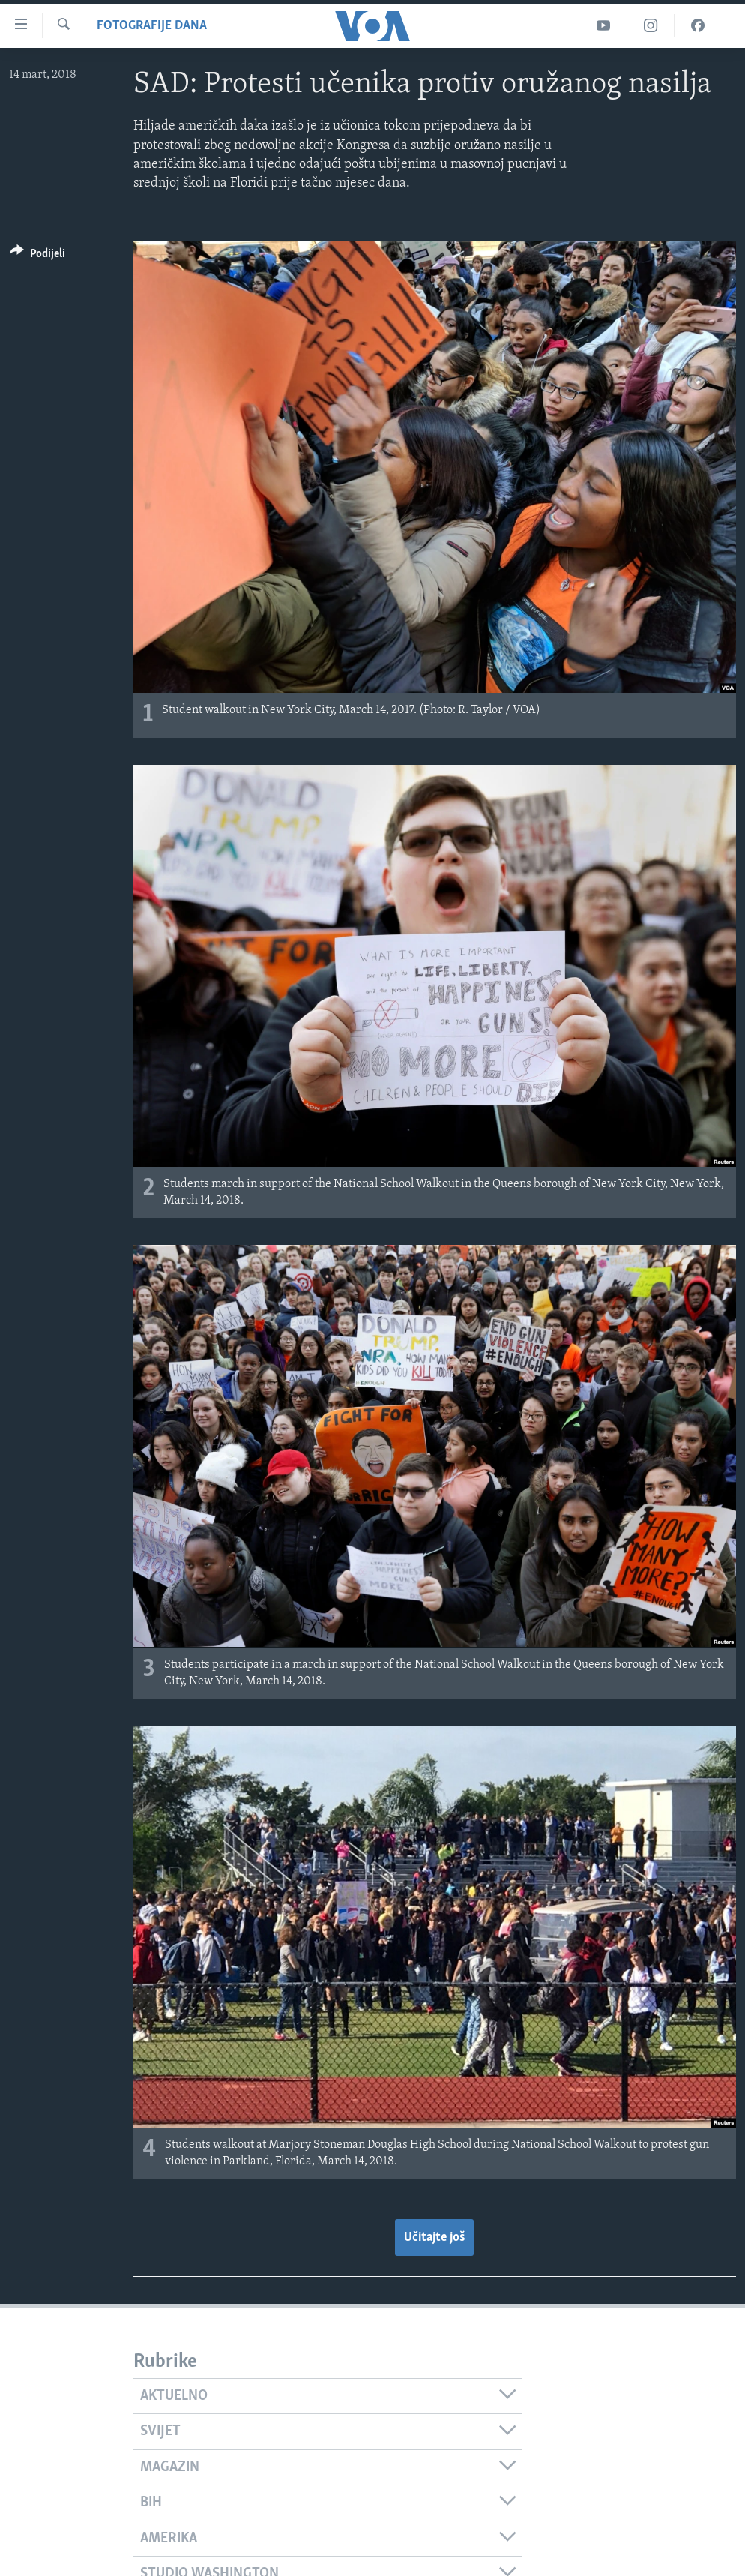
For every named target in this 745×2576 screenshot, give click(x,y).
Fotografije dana (152, 26)
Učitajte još (434, 2237)
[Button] (37, 256)
